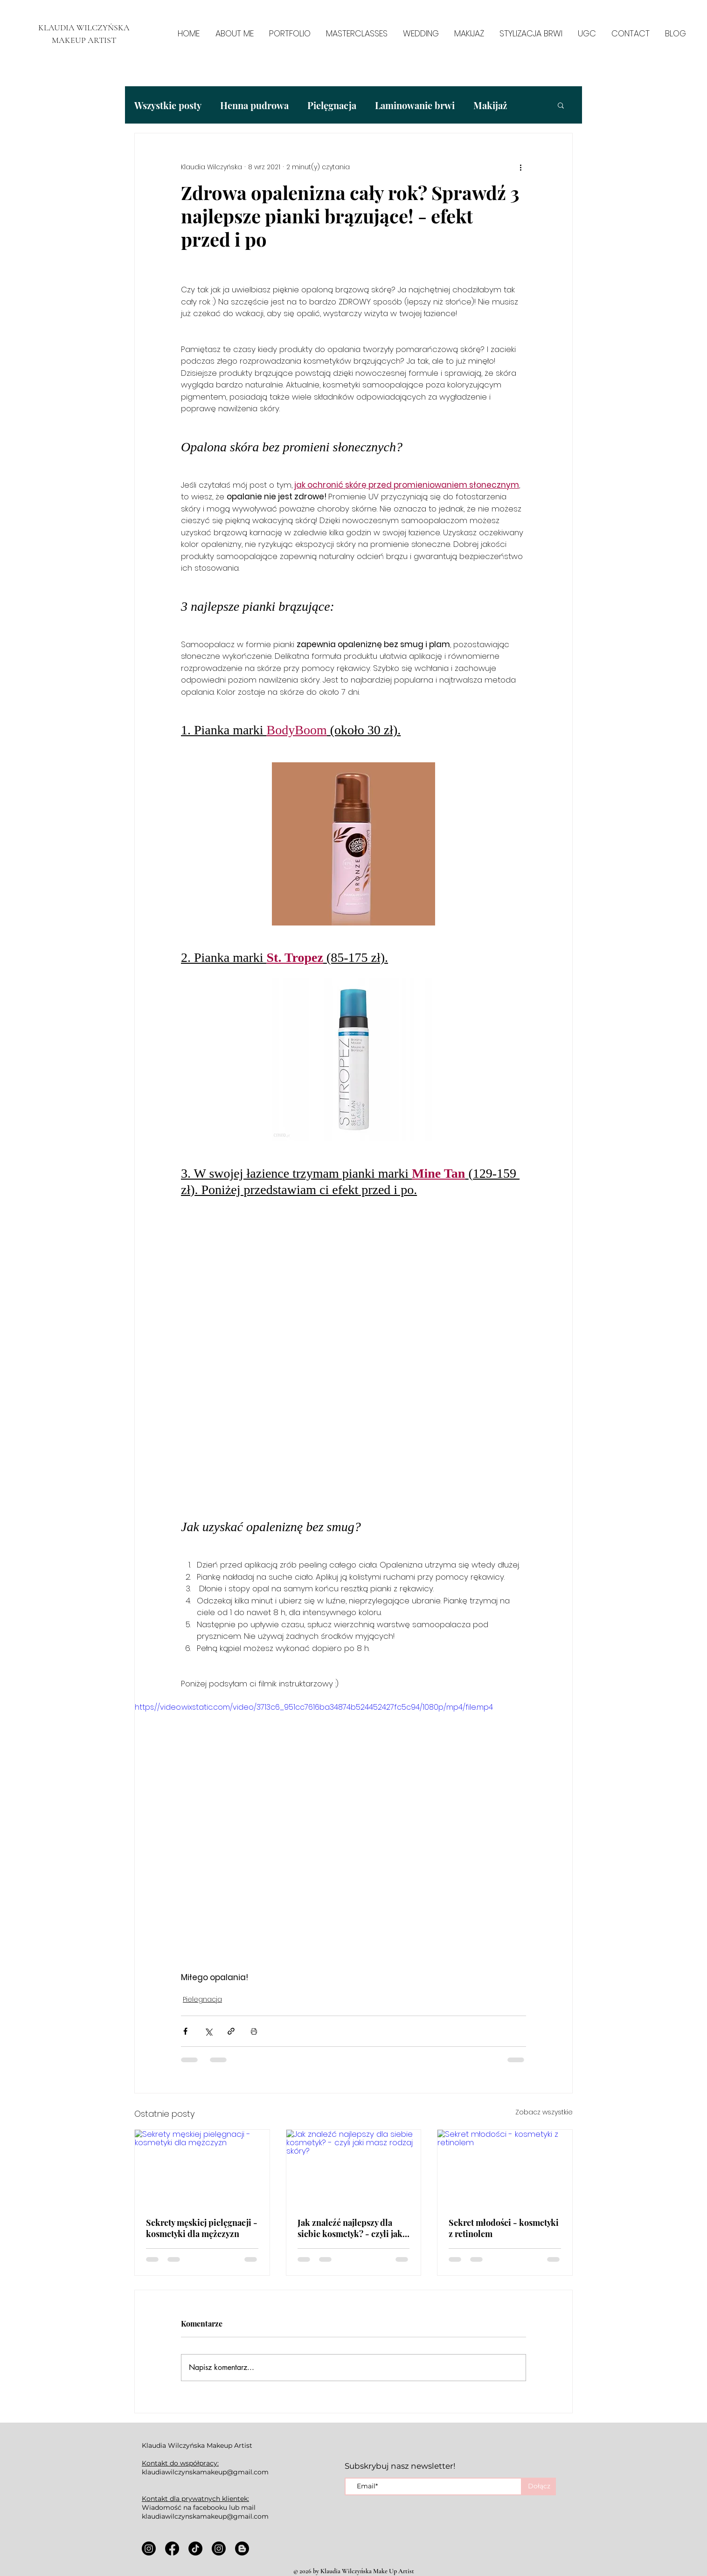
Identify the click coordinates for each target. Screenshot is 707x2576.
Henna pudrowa (254, 105)
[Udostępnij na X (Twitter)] (208, 2031)
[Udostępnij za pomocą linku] (231, 2031)
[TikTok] (195, 2548)
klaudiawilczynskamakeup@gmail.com (205, 2472)
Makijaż (490, 105)
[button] (560, 105)
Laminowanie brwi (415, 105)
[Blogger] (242, 2548)
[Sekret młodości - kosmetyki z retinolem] (504, 2167)
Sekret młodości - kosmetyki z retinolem (504, 2228)
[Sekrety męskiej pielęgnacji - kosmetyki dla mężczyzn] (202, 2167)
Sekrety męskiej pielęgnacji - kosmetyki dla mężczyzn (201, 2228)
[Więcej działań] (520, 167)
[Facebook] (172, 2548)
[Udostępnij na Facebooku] (185, 2031)
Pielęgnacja (331, 105)
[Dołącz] (539, 2486)
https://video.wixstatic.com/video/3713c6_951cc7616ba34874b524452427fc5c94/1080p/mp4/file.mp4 (314, 1707)
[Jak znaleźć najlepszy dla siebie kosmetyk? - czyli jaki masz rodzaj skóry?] (353, 2167)
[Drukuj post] (254, 2031)
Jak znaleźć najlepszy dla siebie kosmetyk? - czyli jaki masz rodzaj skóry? (351, 2228)
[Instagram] (149, 2548)
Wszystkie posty (167, 105)
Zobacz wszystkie (544, 2112)
